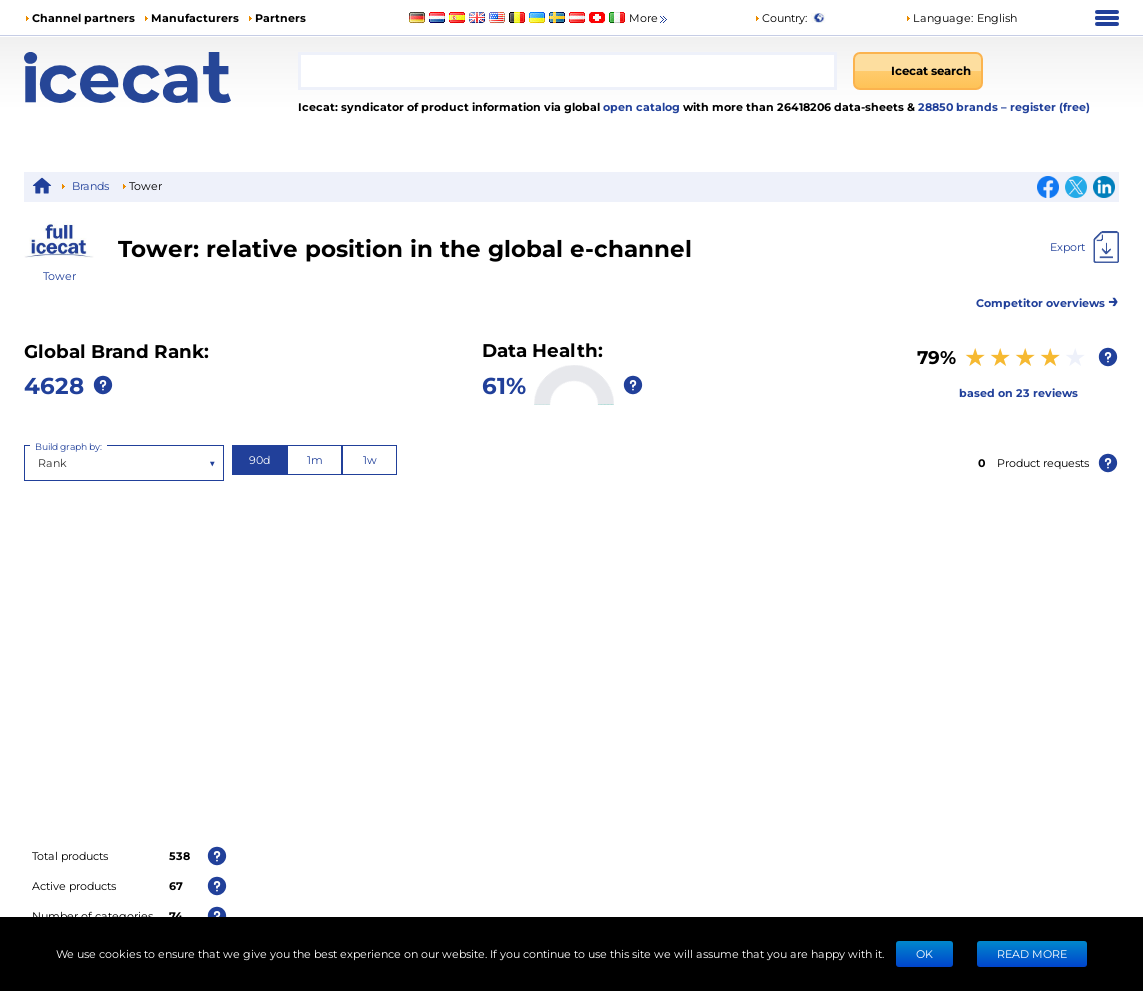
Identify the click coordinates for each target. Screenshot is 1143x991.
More (649, 18)
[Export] (1084, 247)
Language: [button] (939, 17)
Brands (90, 185)
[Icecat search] (918, 71)
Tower (59, 275)
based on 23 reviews (1018, 392)
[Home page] (161, 77)
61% (504, 384)
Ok (924, 953)
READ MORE (1032, 953)
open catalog (640, 106)
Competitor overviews (1047, 299)
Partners (280, 17)
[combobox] (567, 71)
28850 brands (959, 106)
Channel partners (83, 17)
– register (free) (1045, 106)
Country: (780, 17)
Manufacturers (195, 17)
